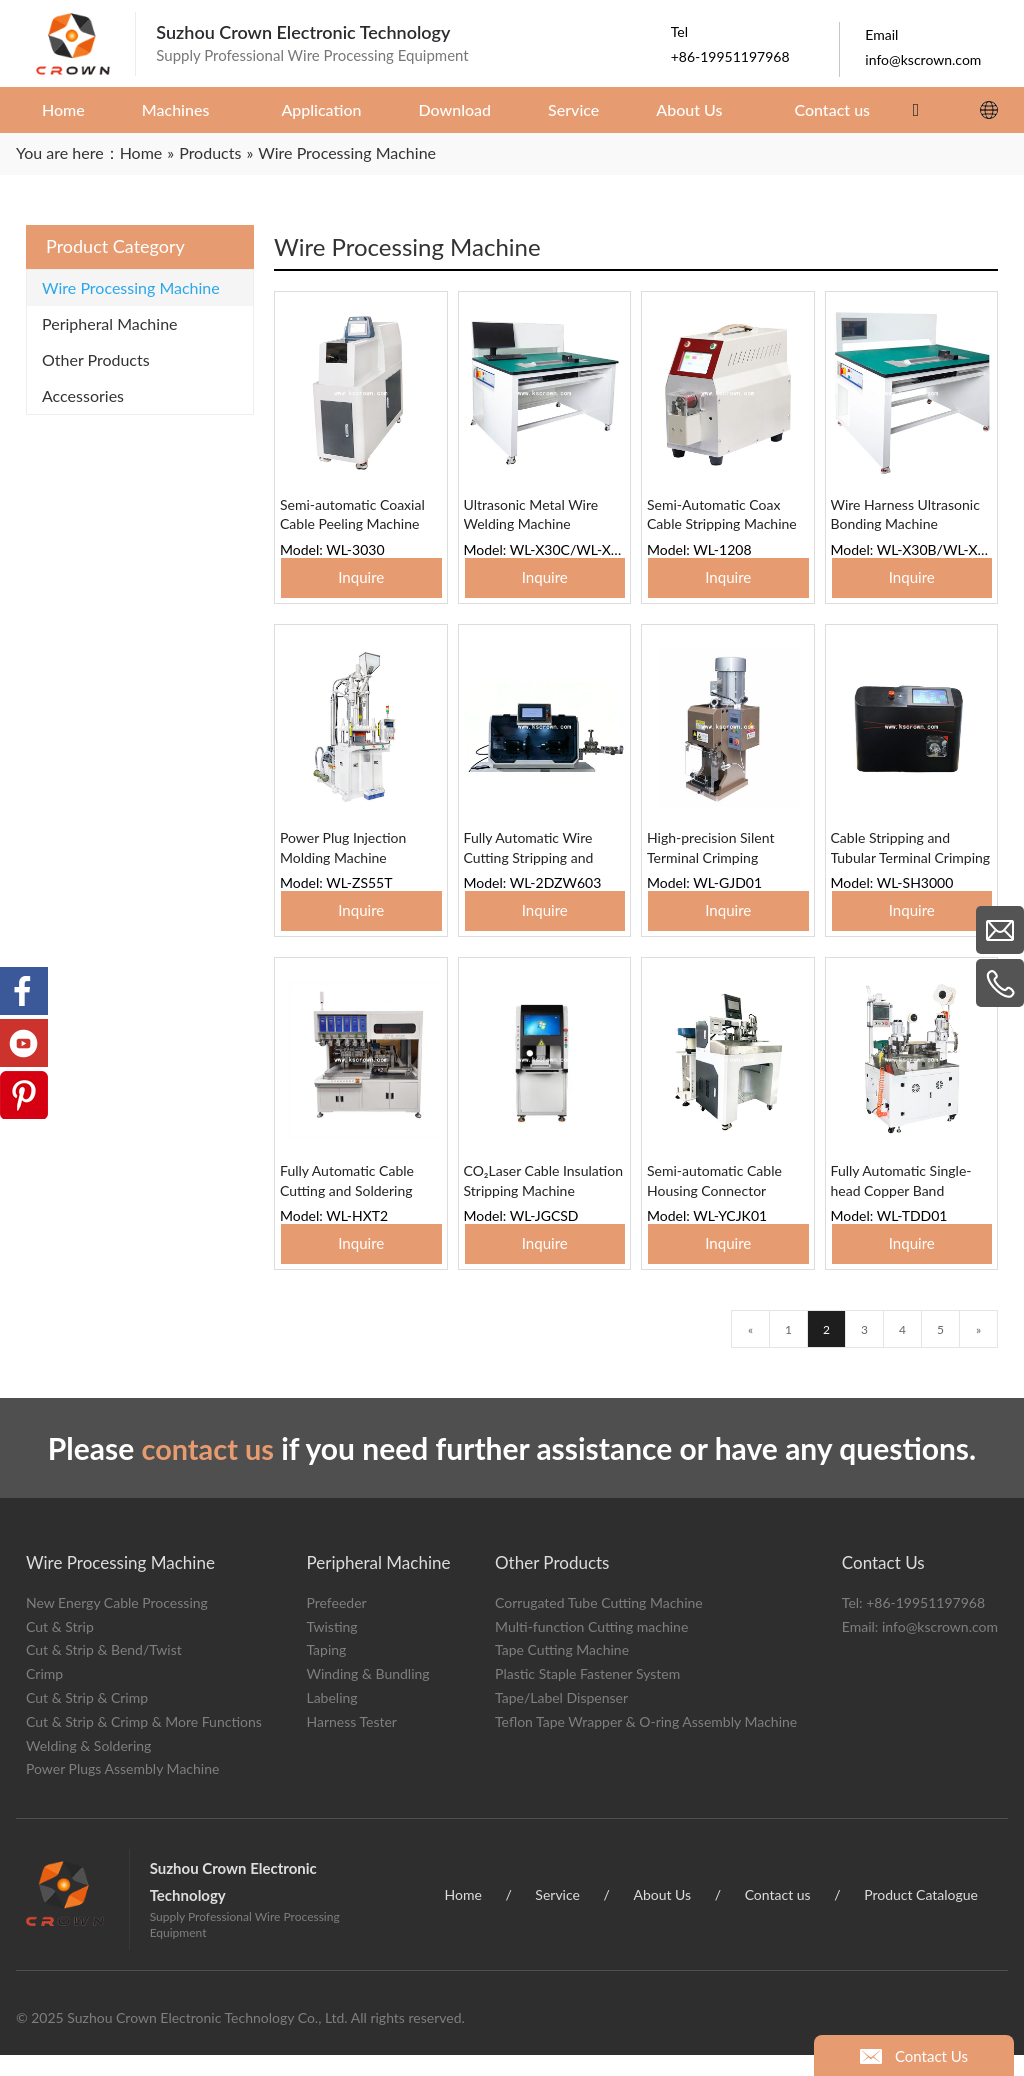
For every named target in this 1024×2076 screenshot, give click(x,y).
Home (463, 1914)
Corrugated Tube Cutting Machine (599, 1622)
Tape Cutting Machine (562, 1670)
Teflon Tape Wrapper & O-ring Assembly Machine (646, 1741)
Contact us (778, 1914)
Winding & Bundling (367, 1694)
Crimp (44, 1694)
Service (557, 1914)
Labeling (331, 1717)
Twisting (331, 1646)
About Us (662, 1914)
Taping (326, 1670)
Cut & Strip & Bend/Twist (104, 1670)
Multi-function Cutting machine (591, 1646)
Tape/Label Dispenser (561, 1717)
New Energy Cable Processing (117, 1622)
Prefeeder (336, 1622)
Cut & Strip (60, 1646)
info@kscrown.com (940, 1646)
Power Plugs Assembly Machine (122, 1789)
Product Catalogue (921, 1914)
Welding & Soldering (88, 1765)
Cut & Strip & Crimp (87, 1717)
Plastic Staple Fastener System (587, 1694)
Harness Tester (351, 1741)
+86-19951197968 (925, 1622)
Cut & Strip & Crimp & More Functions (144, 1741)
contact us (208, 1469)
